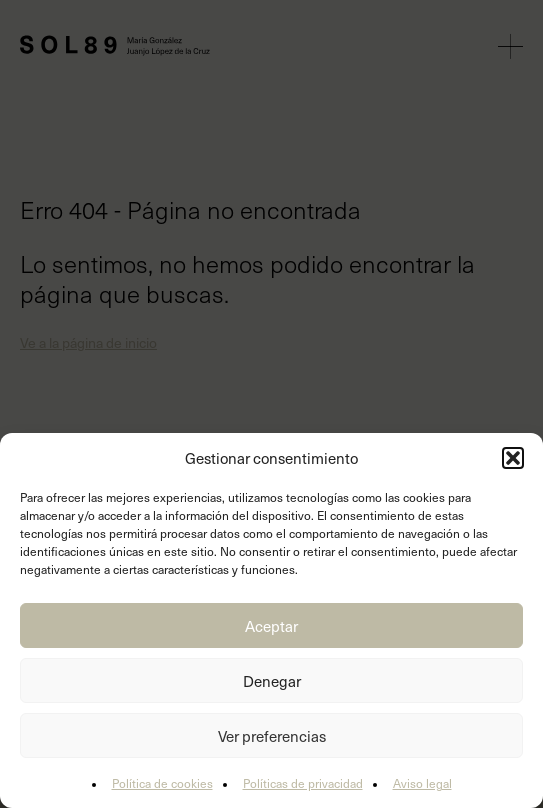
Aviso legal (422, 783)
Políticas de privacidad (303, 783)
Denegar (272, 681)
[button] (513, 458)
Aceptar (271, 626)
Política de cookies (162, 783)
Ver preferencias (272, 736)
